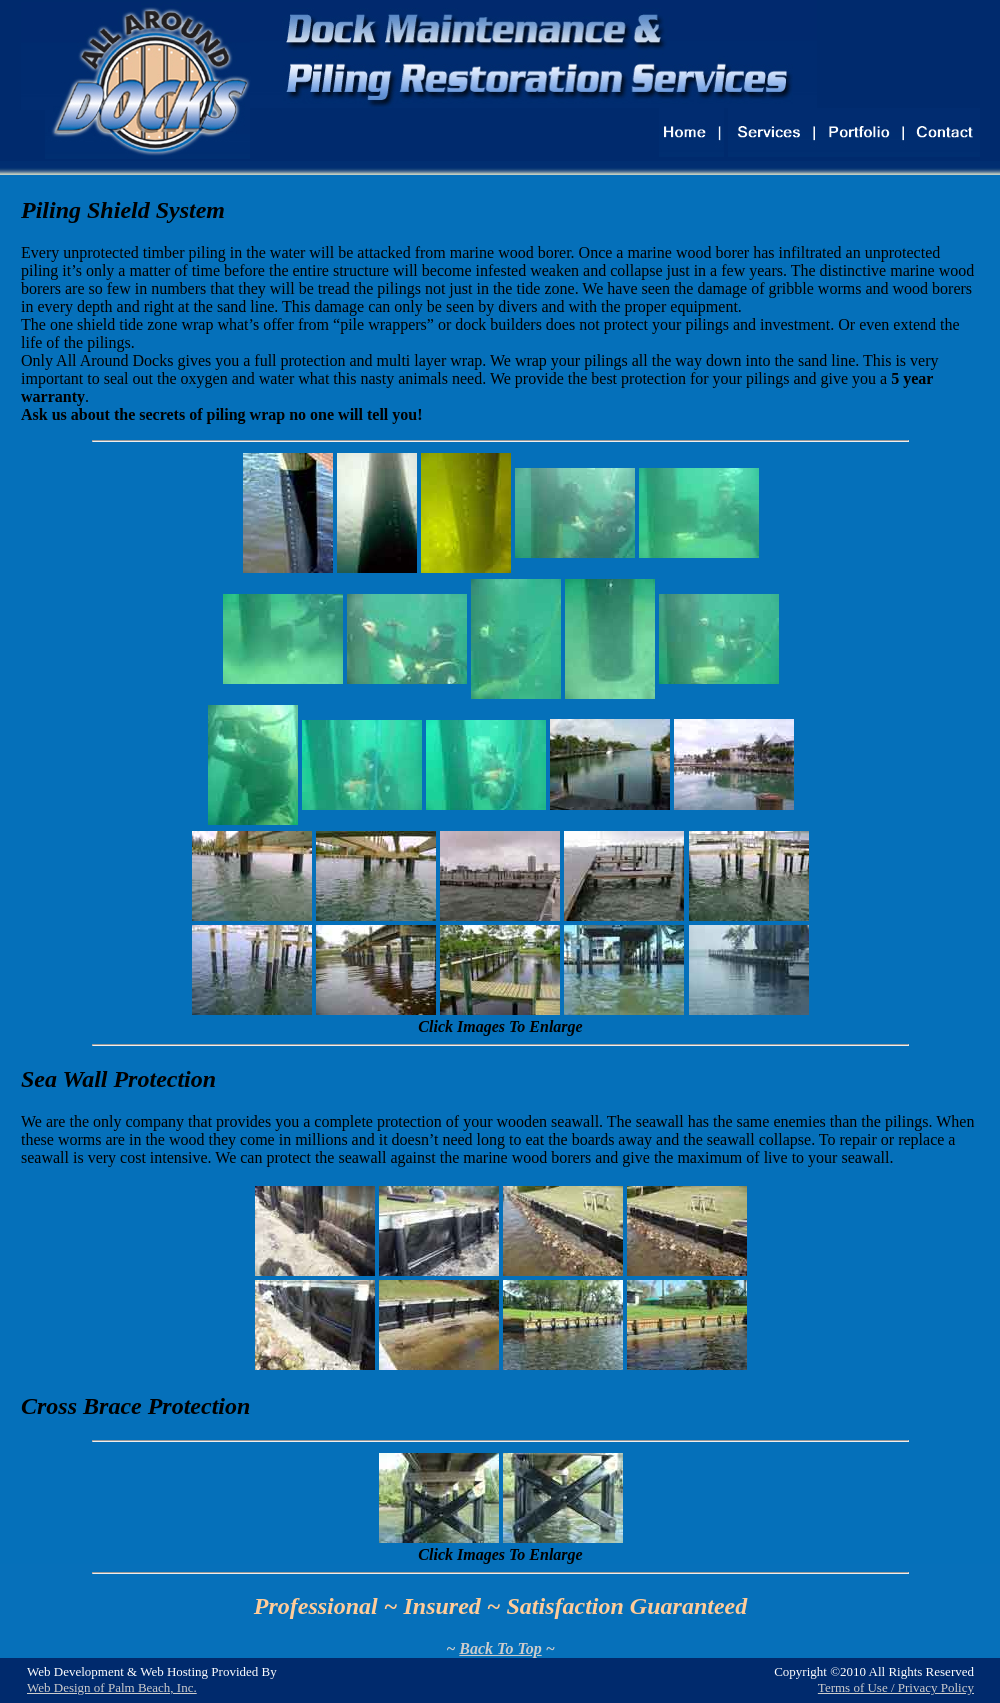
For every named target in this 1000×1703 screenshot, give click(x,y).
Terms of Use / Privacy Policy (896, 1687)
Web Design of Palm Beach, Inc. (112, 1687)
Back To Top (500, 1648)
